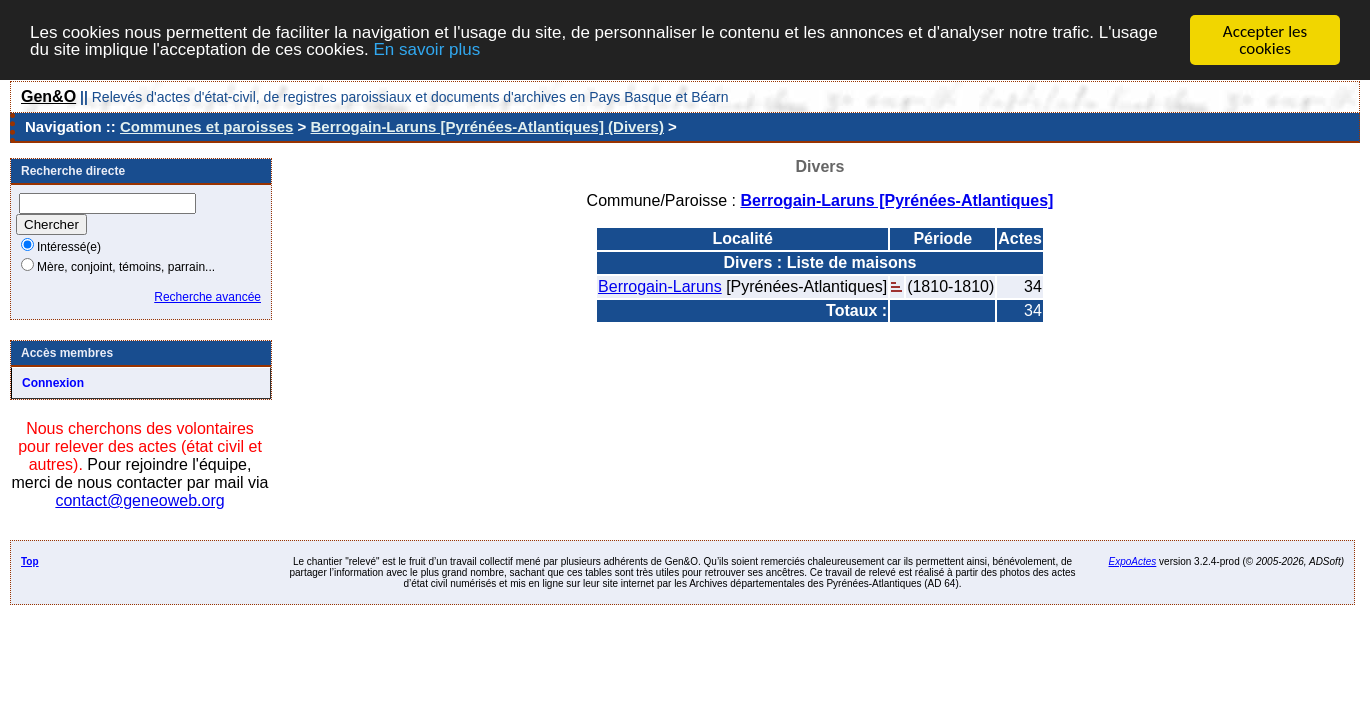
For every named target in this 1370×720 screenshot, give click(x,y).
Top (30, 561)
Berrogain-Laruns (660, 286)
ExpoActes (1133, 561)
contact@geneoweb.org (139, 500)
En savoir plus (426, 49)
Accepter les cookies (1265, 40)
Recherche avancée (207, 297)
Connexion (53, 383)
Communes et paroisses (206, 126)
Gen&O (48, 96)
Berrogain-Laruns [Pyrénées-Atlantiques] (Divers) (487, 126)
